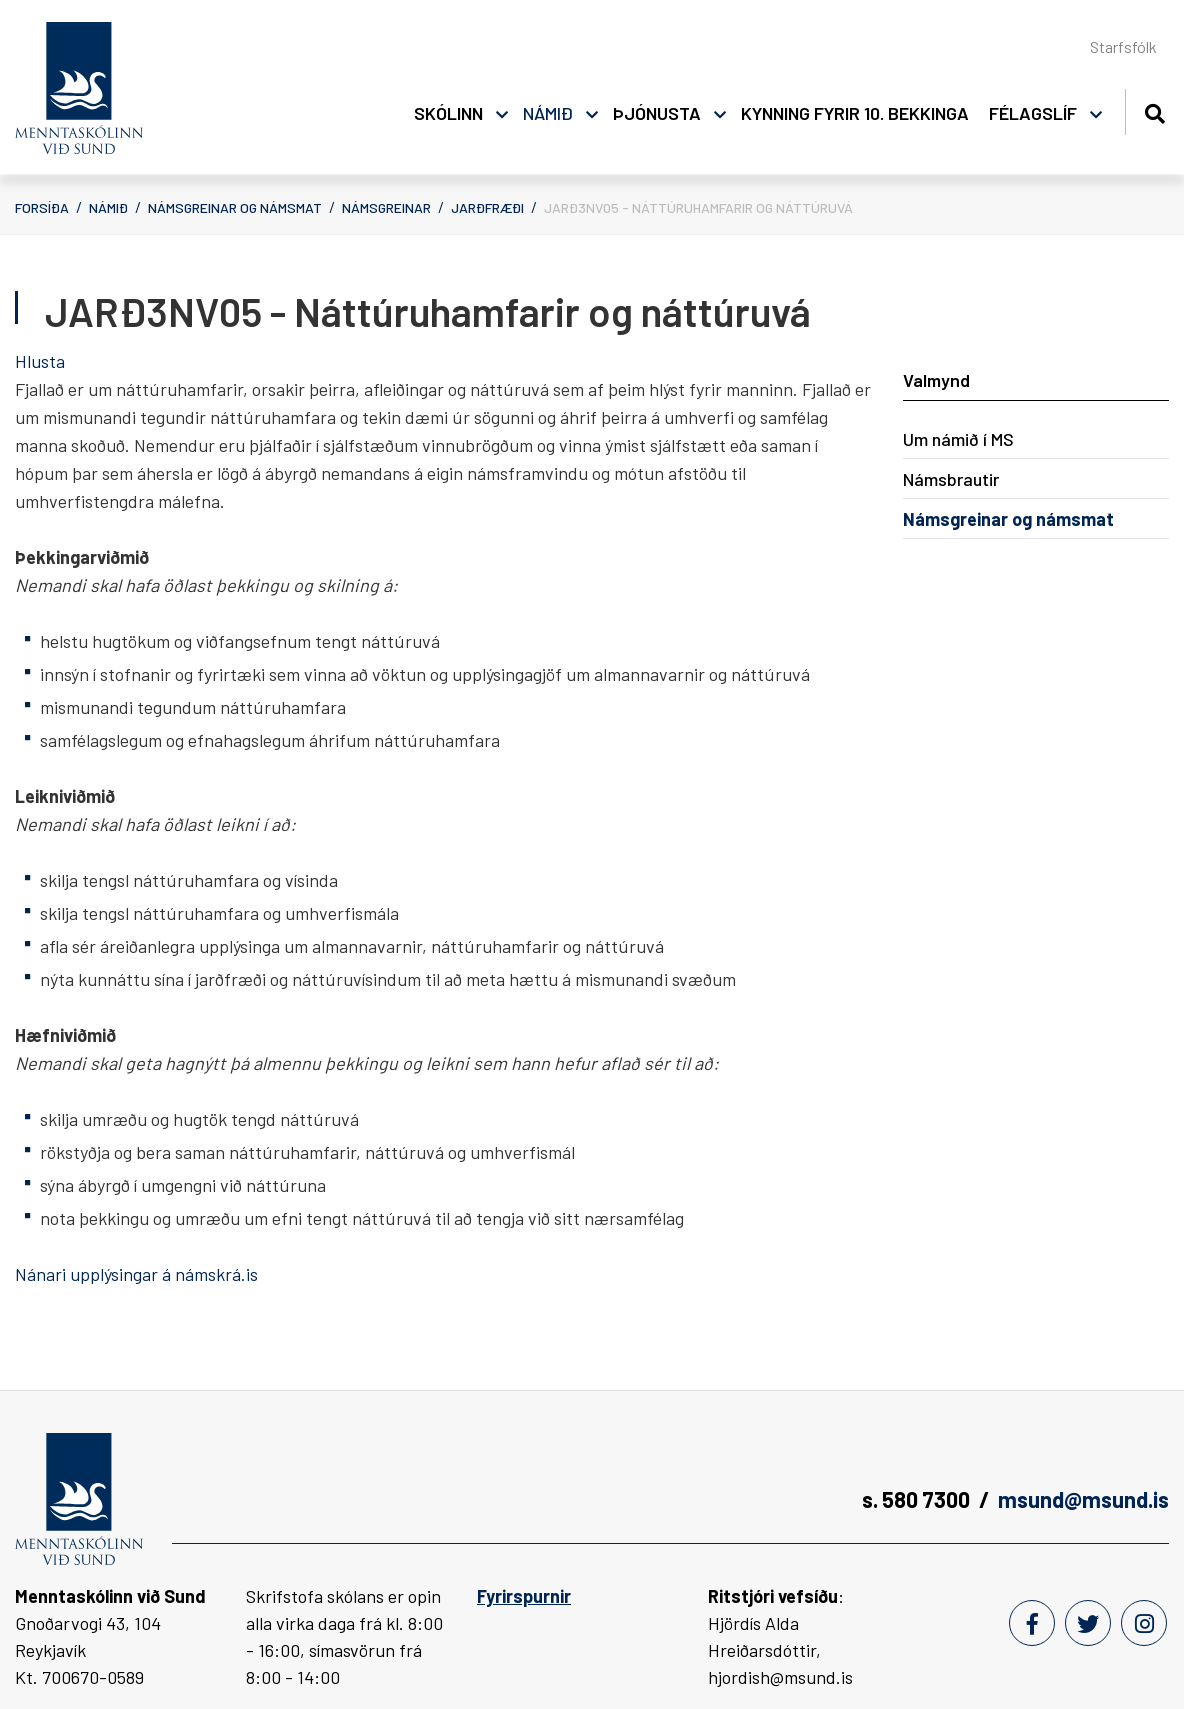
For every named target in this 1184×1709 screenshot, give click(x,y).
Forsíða (42, 207)
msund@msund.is (1083, 1499)
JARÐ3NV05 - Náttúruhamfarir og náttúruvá (698, 207)
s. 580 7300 (916, 1499)
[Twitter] (1088, 1623)
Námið (108, 207)
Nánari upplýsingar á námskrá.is (136, 1274)
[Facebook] (1032, 1623)
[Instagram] (1144, 1623)
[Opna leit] (1154, 110)
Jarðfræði (487, 207)
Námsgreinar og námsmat (235, 207)
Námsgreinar (386, 207)
